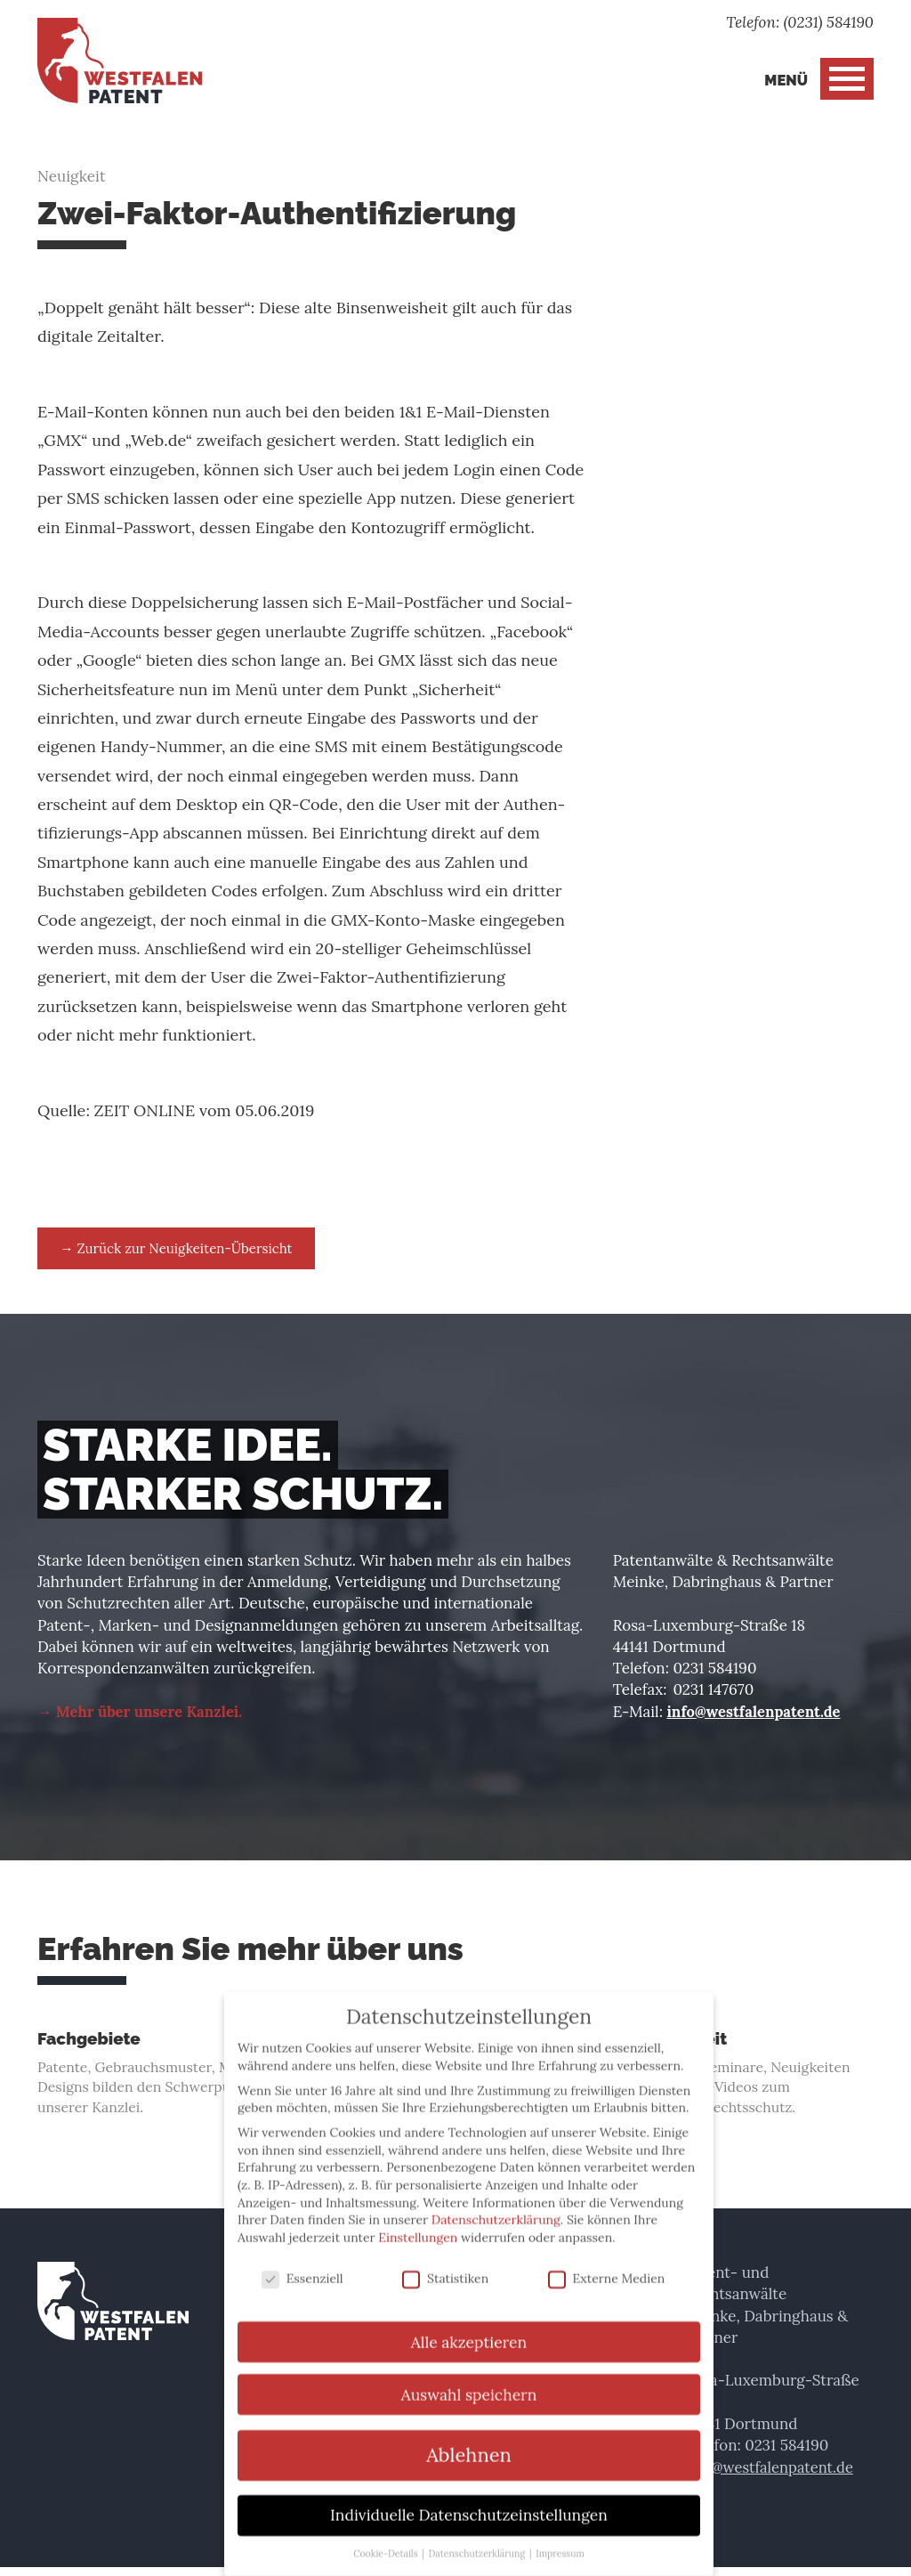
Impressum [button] (560, 2537)
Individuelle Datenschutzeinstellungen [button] (469, 2498)
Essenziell (302, 2262)
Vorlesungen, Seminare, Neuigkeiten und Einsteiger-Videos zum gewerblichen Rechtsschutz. (743, 2077)
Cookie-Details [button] (386, 2537)
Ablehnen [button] (469, 2438)
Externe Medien (606, 2262)
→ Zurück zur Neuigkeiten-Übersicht (187, 1249)
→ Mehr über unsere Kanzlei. (142, 1713)
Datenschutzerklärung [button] (478, 2537)
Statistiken (445, 2262)
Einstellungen (417, 2221)
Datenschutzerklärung (495, 2203)
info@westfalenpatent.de (755, 1713)
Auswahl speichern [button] (469, 2378)
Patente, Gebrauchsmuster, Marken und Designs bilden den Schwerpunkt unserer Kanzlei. (167, 2077)
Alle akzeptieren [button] (469, 2325)
